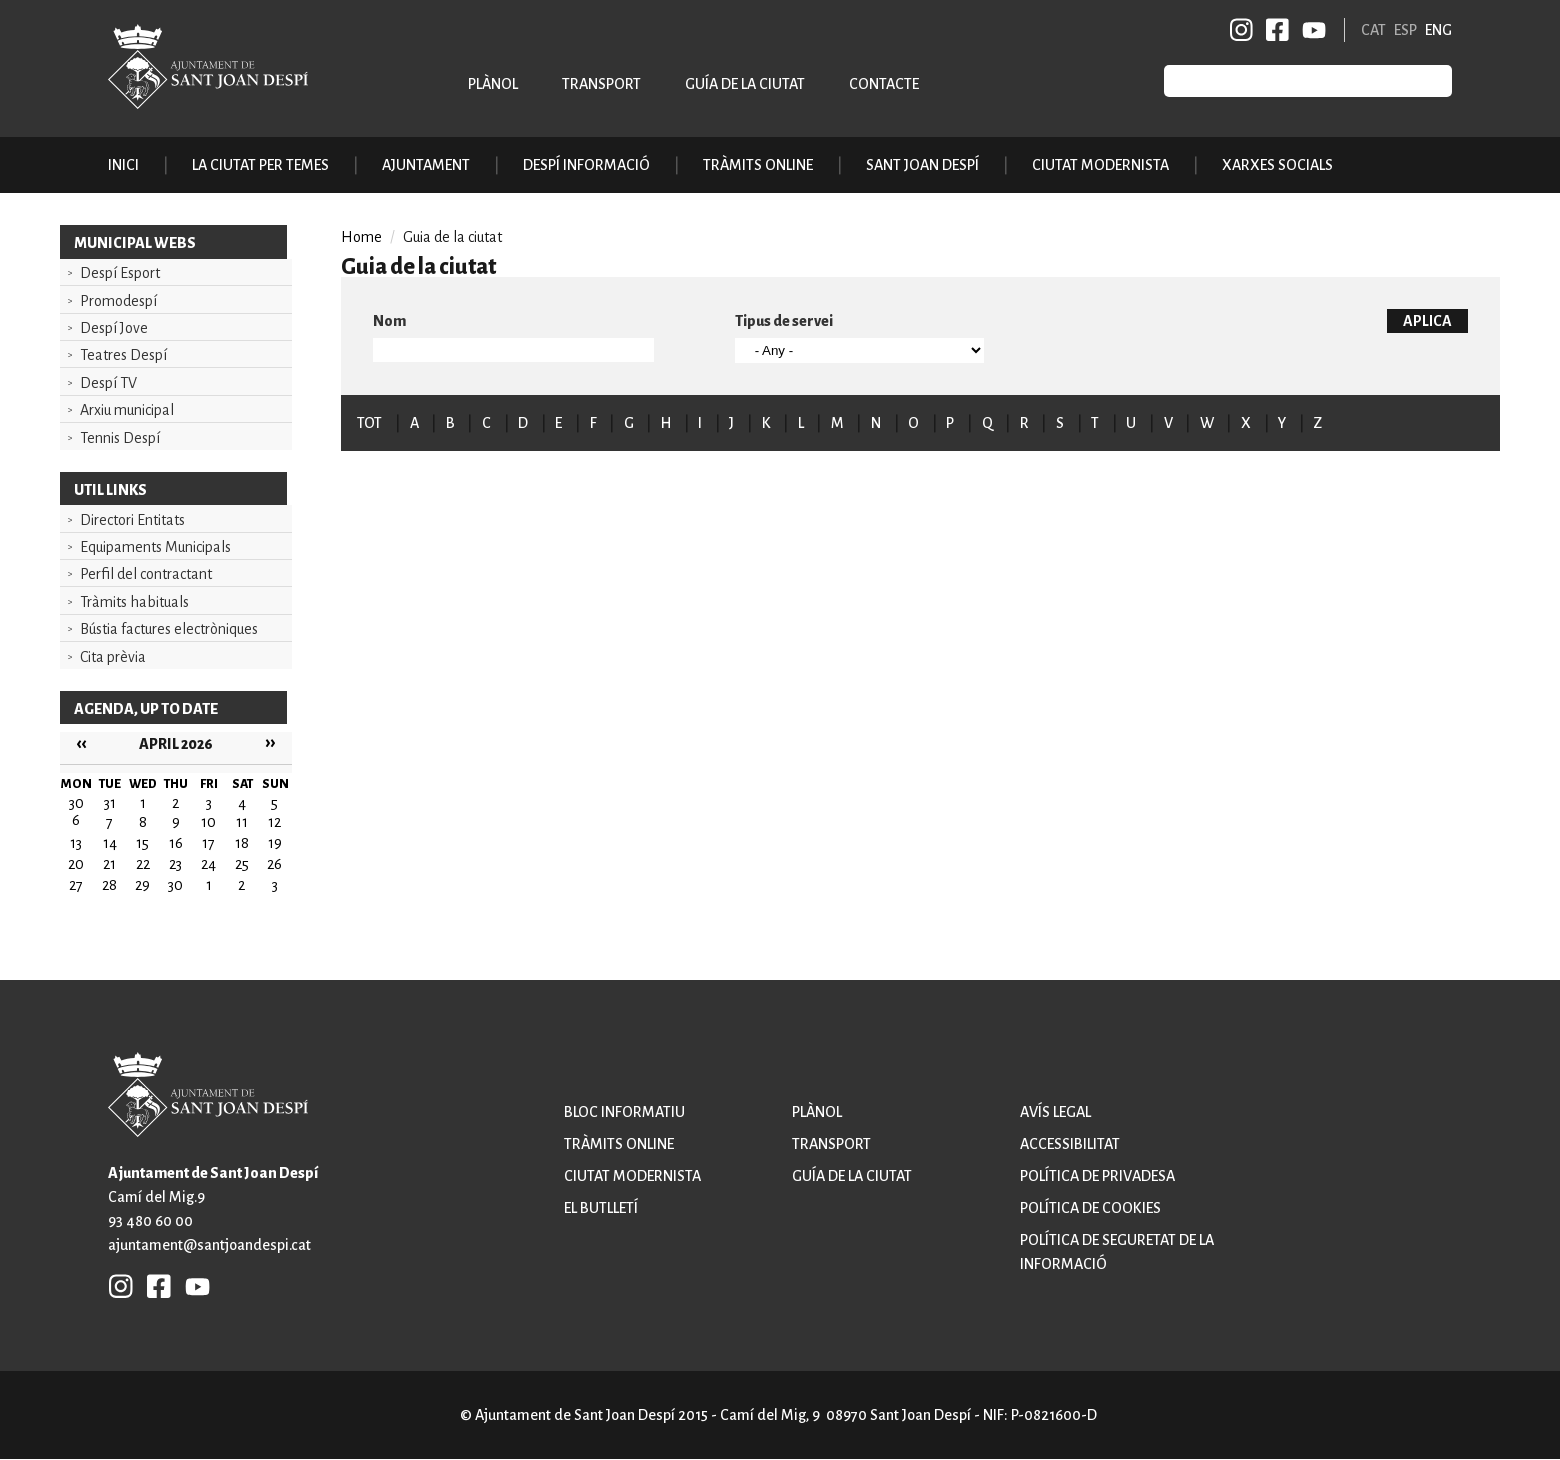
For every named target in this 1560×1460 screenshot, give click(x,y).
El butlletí (601, 1208)
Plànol (493, 84)
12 (274, 822)
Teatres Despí (123, 355)
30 (175, 885)
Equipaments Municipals (155, 547)
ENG (1438, 30)
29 (142, 885)
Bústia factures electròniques (169, 629)
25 (242, 864)
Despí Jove (114, 328)
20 (76, 864)
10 (208, 822)
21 (109, 864)
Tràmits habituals (134, 602)
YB (1310, 30)
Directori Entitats (132, 520)
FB (1274, 30)
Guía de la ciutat (745, 84)
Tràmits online (758, 165)
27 (76, 885)
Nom (389, 321)
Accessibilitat (1070, 1144)
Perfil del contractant (146, 574)
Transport (601, 84)
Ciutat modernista (632, 1176)
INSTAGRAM (1242, 30)
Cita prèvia (113, 657)
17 (208, 843)
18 (242, 843)
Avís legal (1055, 1112)
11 (242, 822)
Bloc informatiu (624, 1112)
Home (361, 237)
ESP (1405, 30)
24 (208, 864)
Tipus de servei (784, 321)
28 (109, 885)
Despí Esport (120, 273)
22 (143, 864)
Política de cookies (1090, 1208)
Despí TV (108, 383)
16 (176, 843)
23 (175, 864)
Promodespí (118, 301)
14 (110, 843)
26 (274, 864)
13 (76, 843)
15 (142, 843)
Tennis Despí (120, 438)
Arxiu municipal (127, 410)
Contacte (884, 84)
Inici (123, 165)
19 (275, 843)
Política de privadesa (1097, 1176)
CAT (1373, 30)
